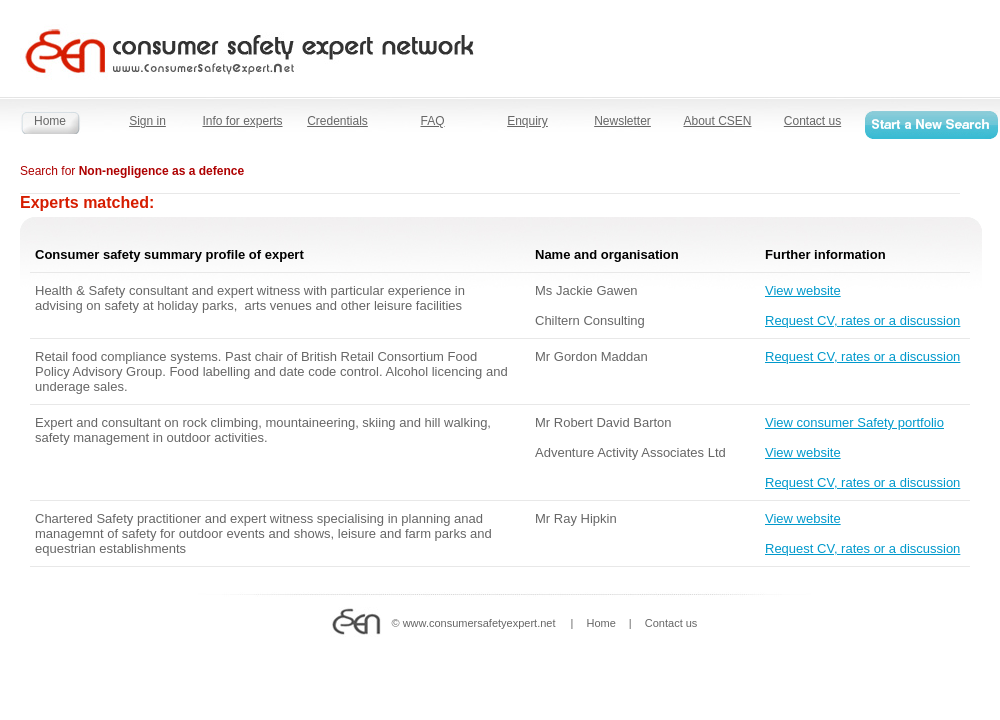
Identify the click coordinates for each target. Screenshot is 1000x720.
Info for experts (242, 121)
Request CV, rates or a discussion (862, 320)
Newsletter (622, 121)
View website (803, 290)
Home (50, 121)
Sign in (147, 121)
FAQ (432, 121)
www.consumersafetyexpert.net (479, 623)
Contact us (812, 121)
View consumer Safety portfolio (854, 422)
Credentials (337, 121)
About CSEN (717, 121)
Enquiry (527, 121)
